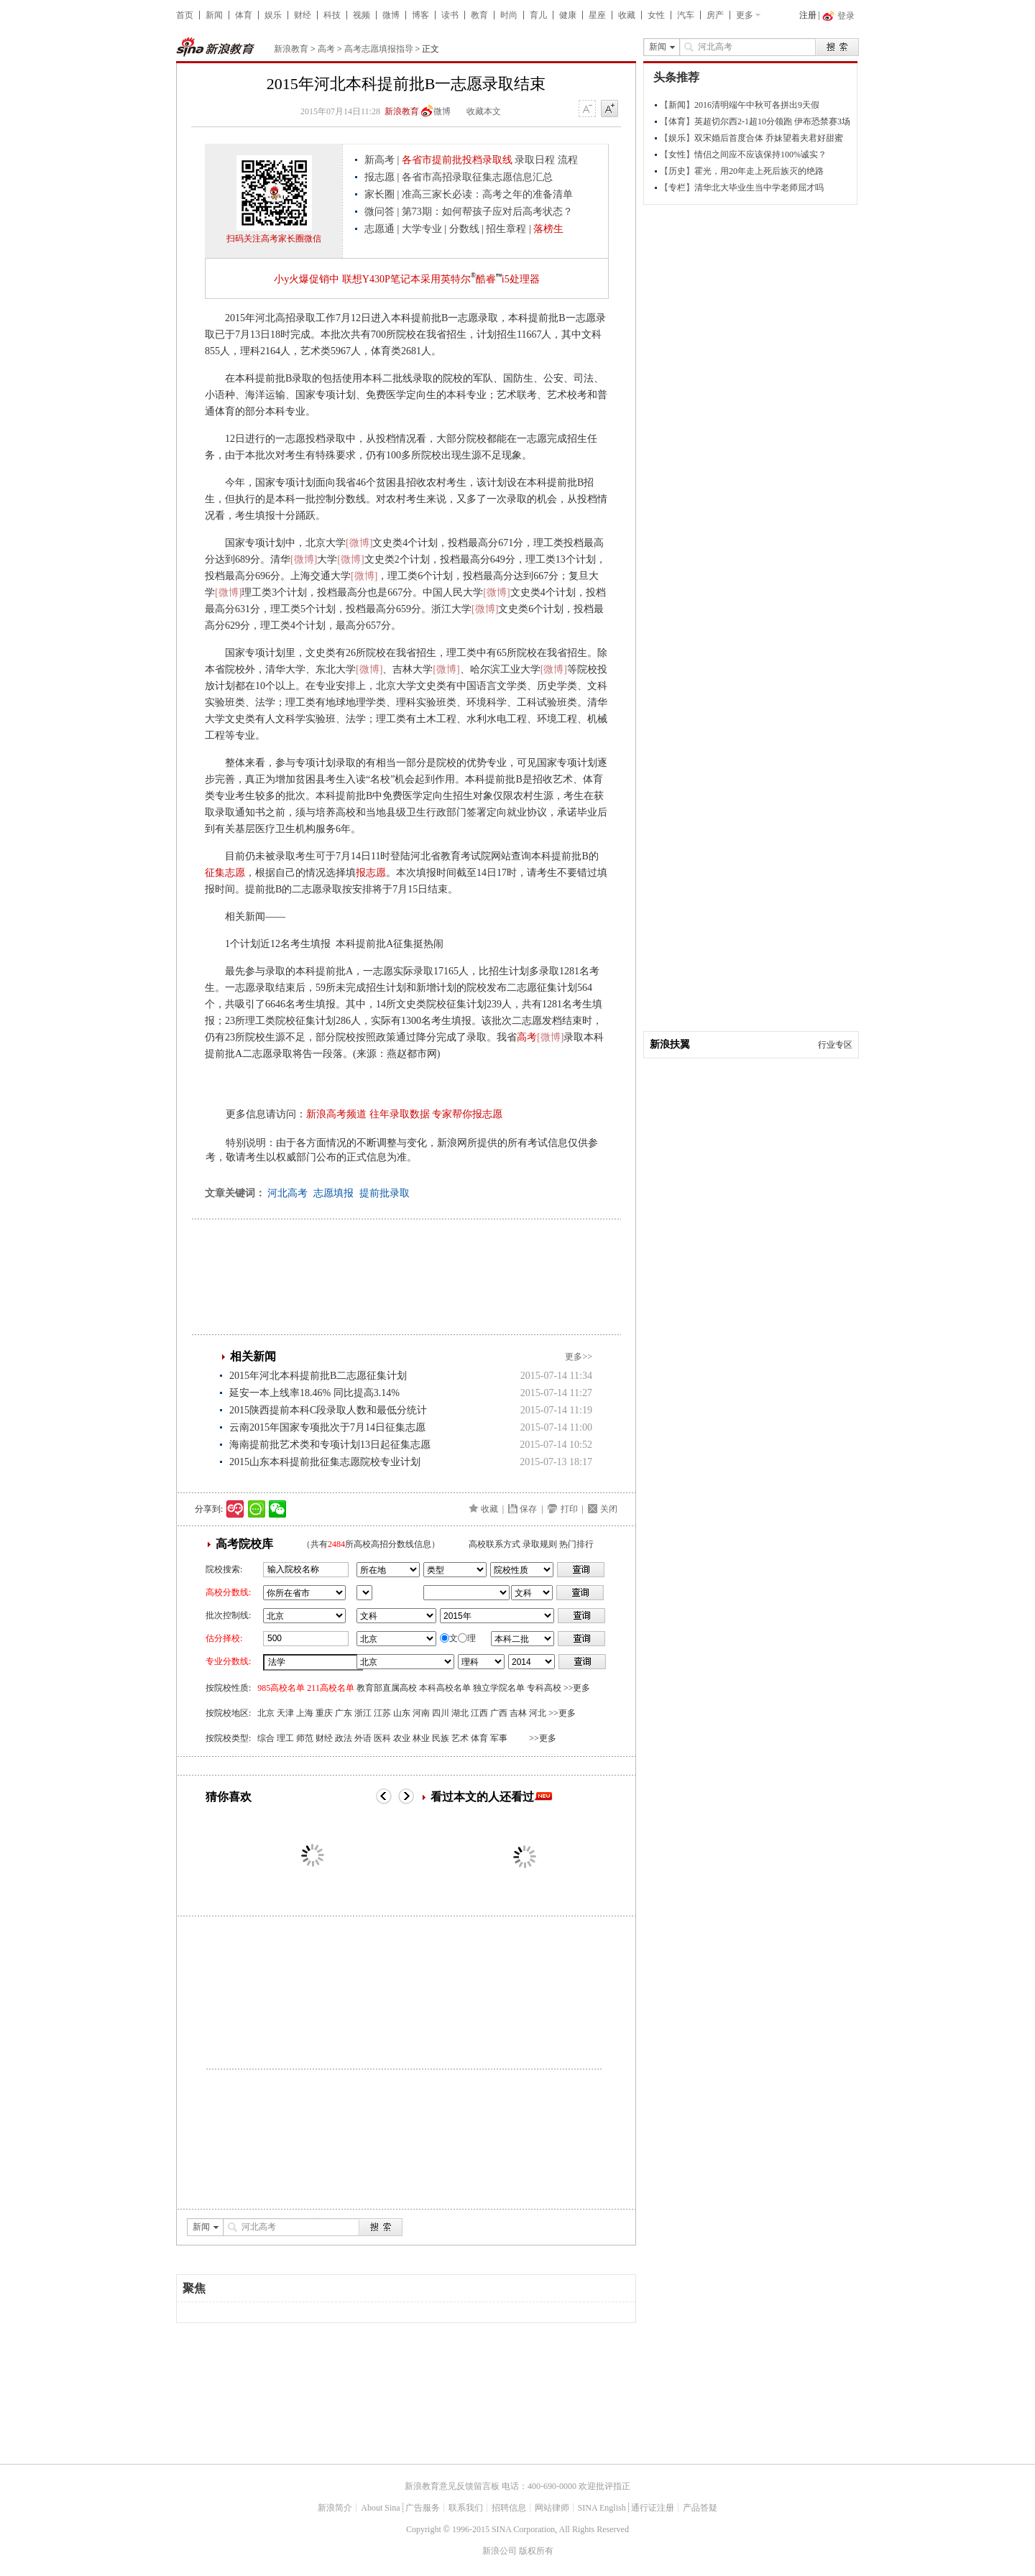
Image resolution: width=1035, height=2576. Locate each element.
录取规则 (540, 1544)
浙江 (363, 1713)
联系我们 (465, 2508)
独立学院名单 (499, 1688)
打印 (569, 1509)
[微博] (359, 542)
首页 (184, 15)
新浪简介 (335, 2508)
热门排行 (576, 1544)
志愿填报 (333, 1193)
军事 (498, 1738)
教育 (479, 15)
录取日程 (535, 159)
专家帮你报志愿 (467, 1114)
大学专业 (422, 228)
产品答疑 (700, 2508)
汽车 (685, 15)
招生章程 (506, 228)
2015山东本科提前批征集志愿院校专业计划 (324, 1461)
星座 (597, 15)
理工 (285, 1738)
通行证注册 (652, 2508)
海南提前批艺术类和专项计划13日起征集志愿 (330, 1444)
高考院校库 (244, 1544)
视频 (361, 15)
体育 (243, 15)
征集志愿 (225, 872)
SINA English (602, 2508)
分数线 (464, 228)
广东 (343, 1713)
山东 (401, 1713)
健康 (567, 15)
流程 (568, 159)
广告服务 (422, 2508)
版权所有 (536, 2551)
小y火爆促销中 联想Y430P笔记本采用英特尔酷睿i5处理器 (406, 279)
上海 (304, 1713)
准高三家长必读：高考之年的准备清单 (487, 194)
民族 (440, 1738)
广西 (498, 1713)
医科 (382, 1738)
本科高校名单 (445, 1688)
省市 (364, 1592)
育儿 (538, 15)
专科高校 (544, 1688)
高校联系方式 (494, 1544)
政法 (343, 1738)
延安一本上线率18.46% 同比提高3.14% (314, 1393)
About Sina (380, 2508)
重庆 (324, 1713)
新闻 (214, 15)
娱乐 (273, 15)
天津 (285, 1713)
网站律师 (552, 2508)
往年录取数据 (399, 1114)
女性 (656, 15)
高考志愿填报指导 (378, 49)
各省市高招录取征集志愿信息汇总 (477, 177)
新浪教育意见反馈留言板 (452, 2486)
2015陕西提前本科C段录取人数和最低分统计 (328, 1410)
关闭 (608, 1509)
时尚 (509, 15)
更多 (744, 15)
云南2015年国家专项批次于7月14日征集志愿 (327, 1427)
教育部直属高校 (386, 1688)
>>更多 (577, 1688)
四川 (440, 1713)
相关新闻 (253, 1356)
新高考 (379, 159)
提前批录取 (384, 1193)
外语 (363, 1738)
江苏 (382, 1713)
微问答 (379, 211)
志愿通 (379, 228)
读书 (450, 15)
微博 (391, 15)
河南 (421, 1713)
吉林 (518, 1713)
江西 (479, 1713)
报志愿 (379, 177)
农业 (401, 1738)
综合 (266, 1738)
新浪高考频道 (336, 1114)
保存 (528, 1509)
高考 (326, 49)
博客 (420, 15)
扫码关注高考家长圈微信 (273, 239)
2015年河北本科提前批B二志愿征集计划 (318, 1375)
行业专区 (835, 1045)
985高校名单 (281, 1688)
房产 (715, 15)
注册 (807, 15)
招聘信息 (509, 2508)
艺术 (460, 1738)
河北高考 (287, 1193)
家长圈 (379, 194)
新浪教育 (291, 49)
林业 (421, 1738)
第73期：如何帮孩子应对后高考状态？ (487, 211)
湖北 (460, 1713)
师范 (304, 1738)
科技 (332, 15)
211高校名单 (330, 1688)
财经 (302, 15)
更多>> (578, 1357)
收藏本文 (483, 111)
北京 (266, 1713)
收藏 (626, 15)
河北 (537, 1713)
